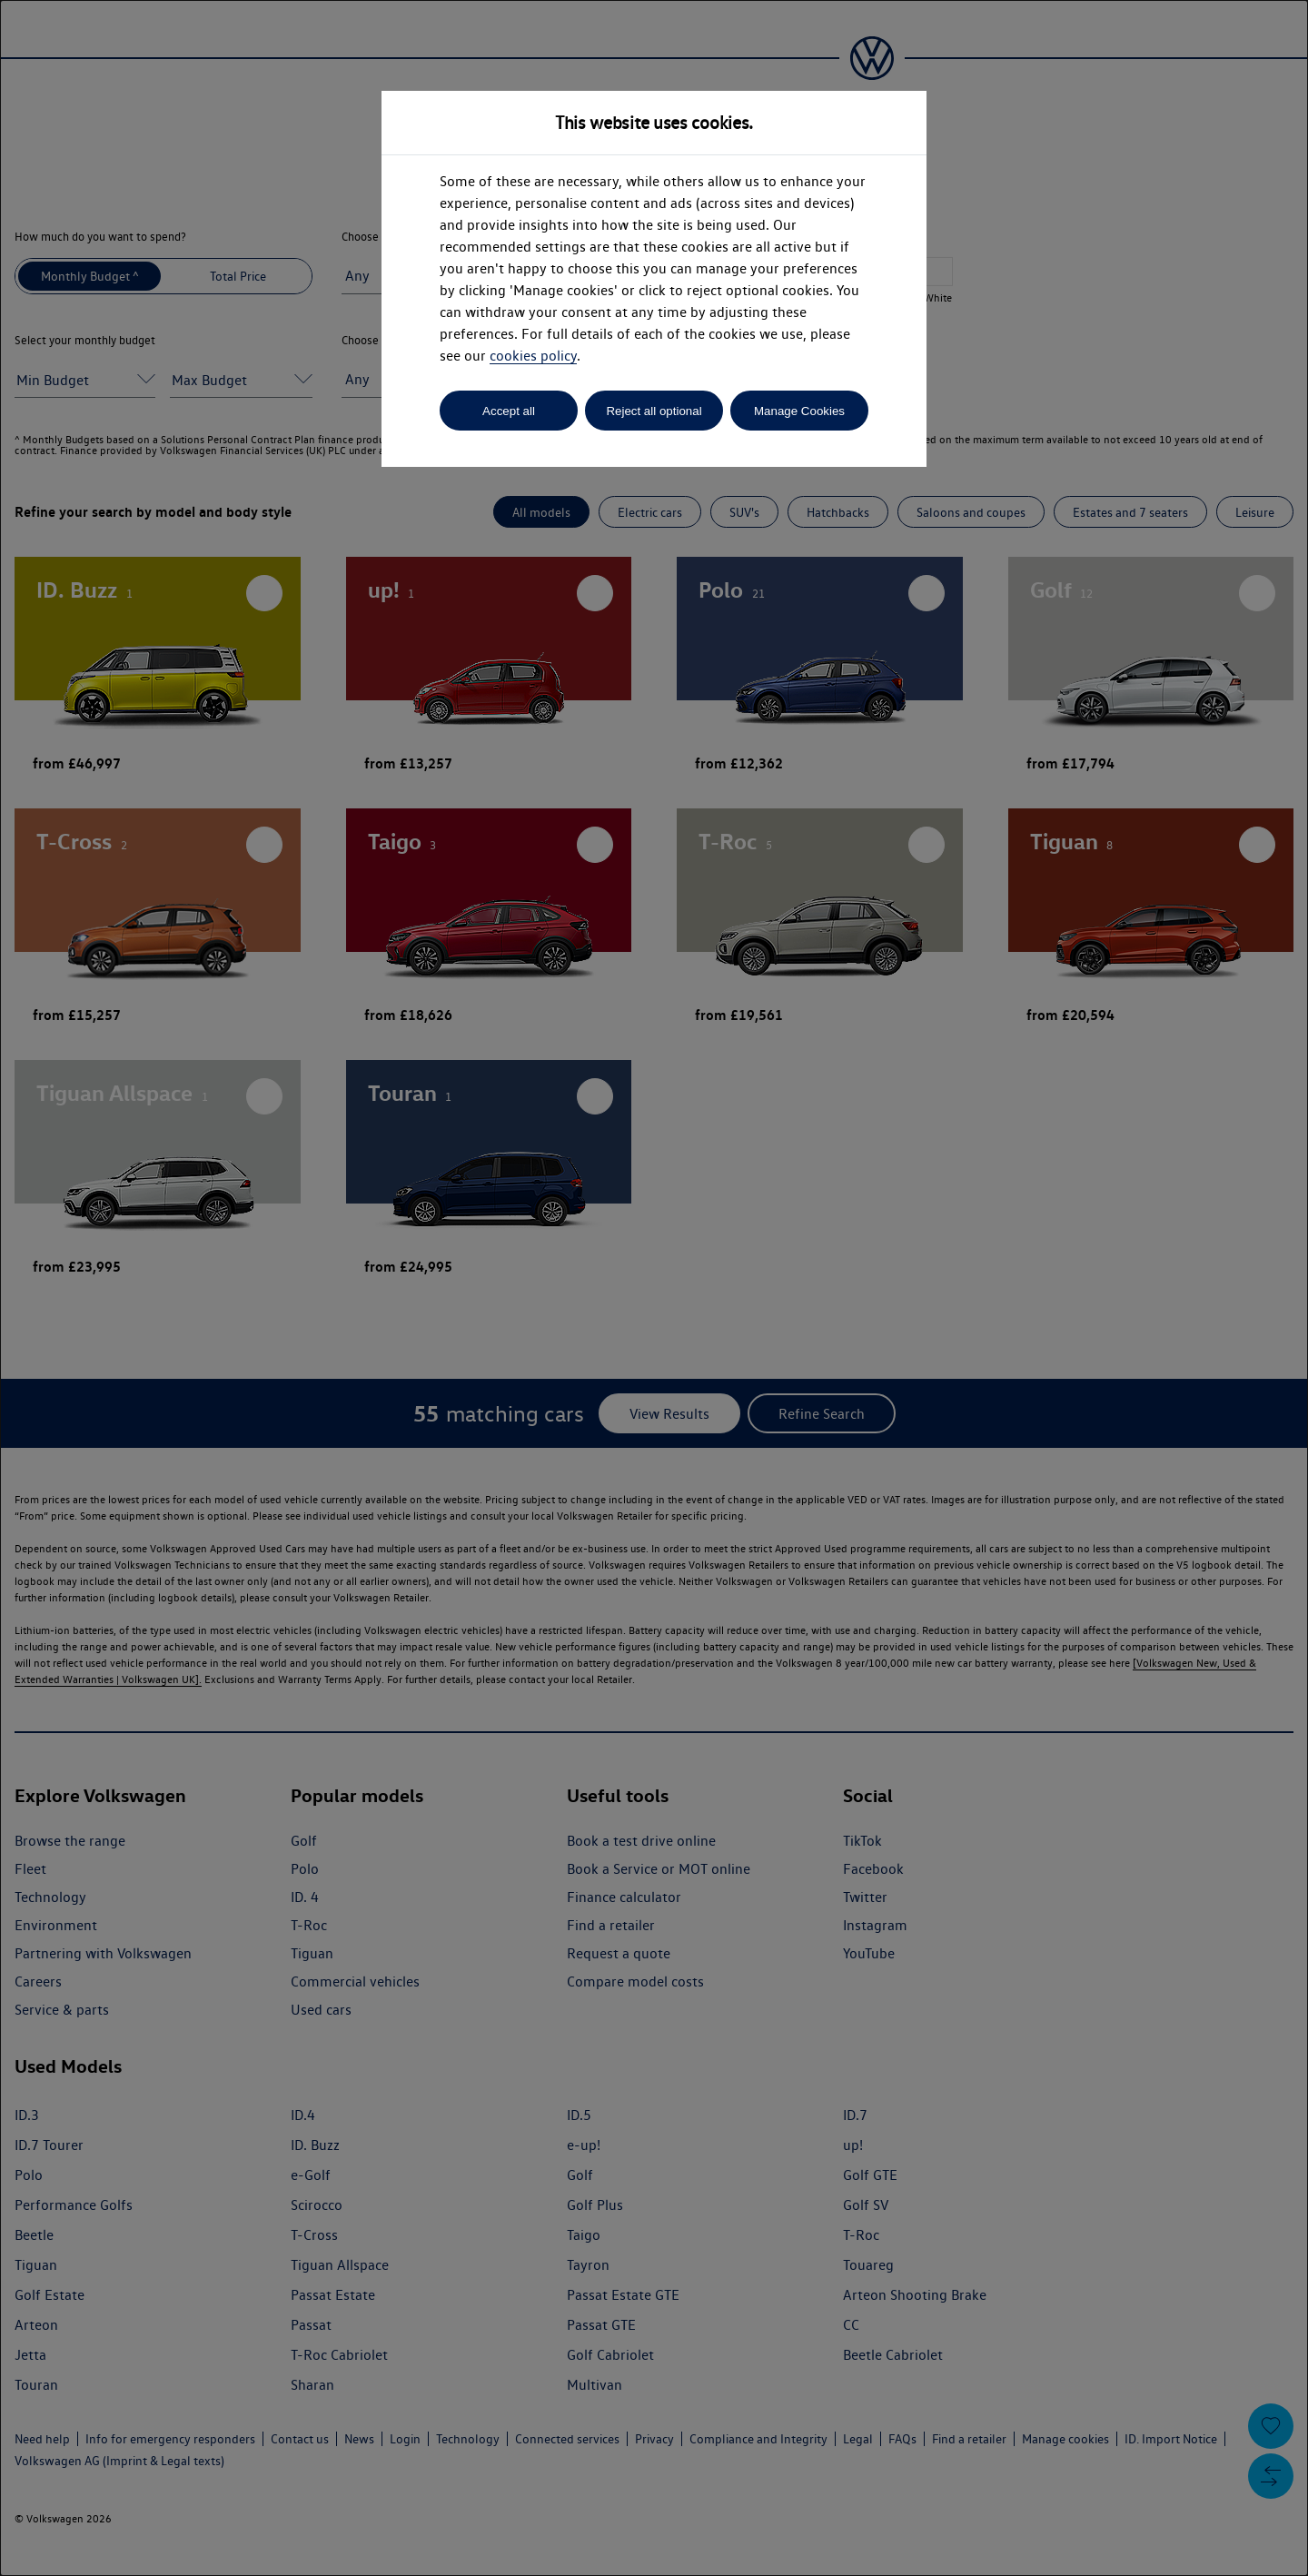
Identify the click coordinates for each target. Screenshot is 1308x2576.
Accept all (508, 411)
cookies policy (533, 355)
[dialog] (654, 1288)
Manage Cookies (799, 411)
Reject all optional (653, 411)
